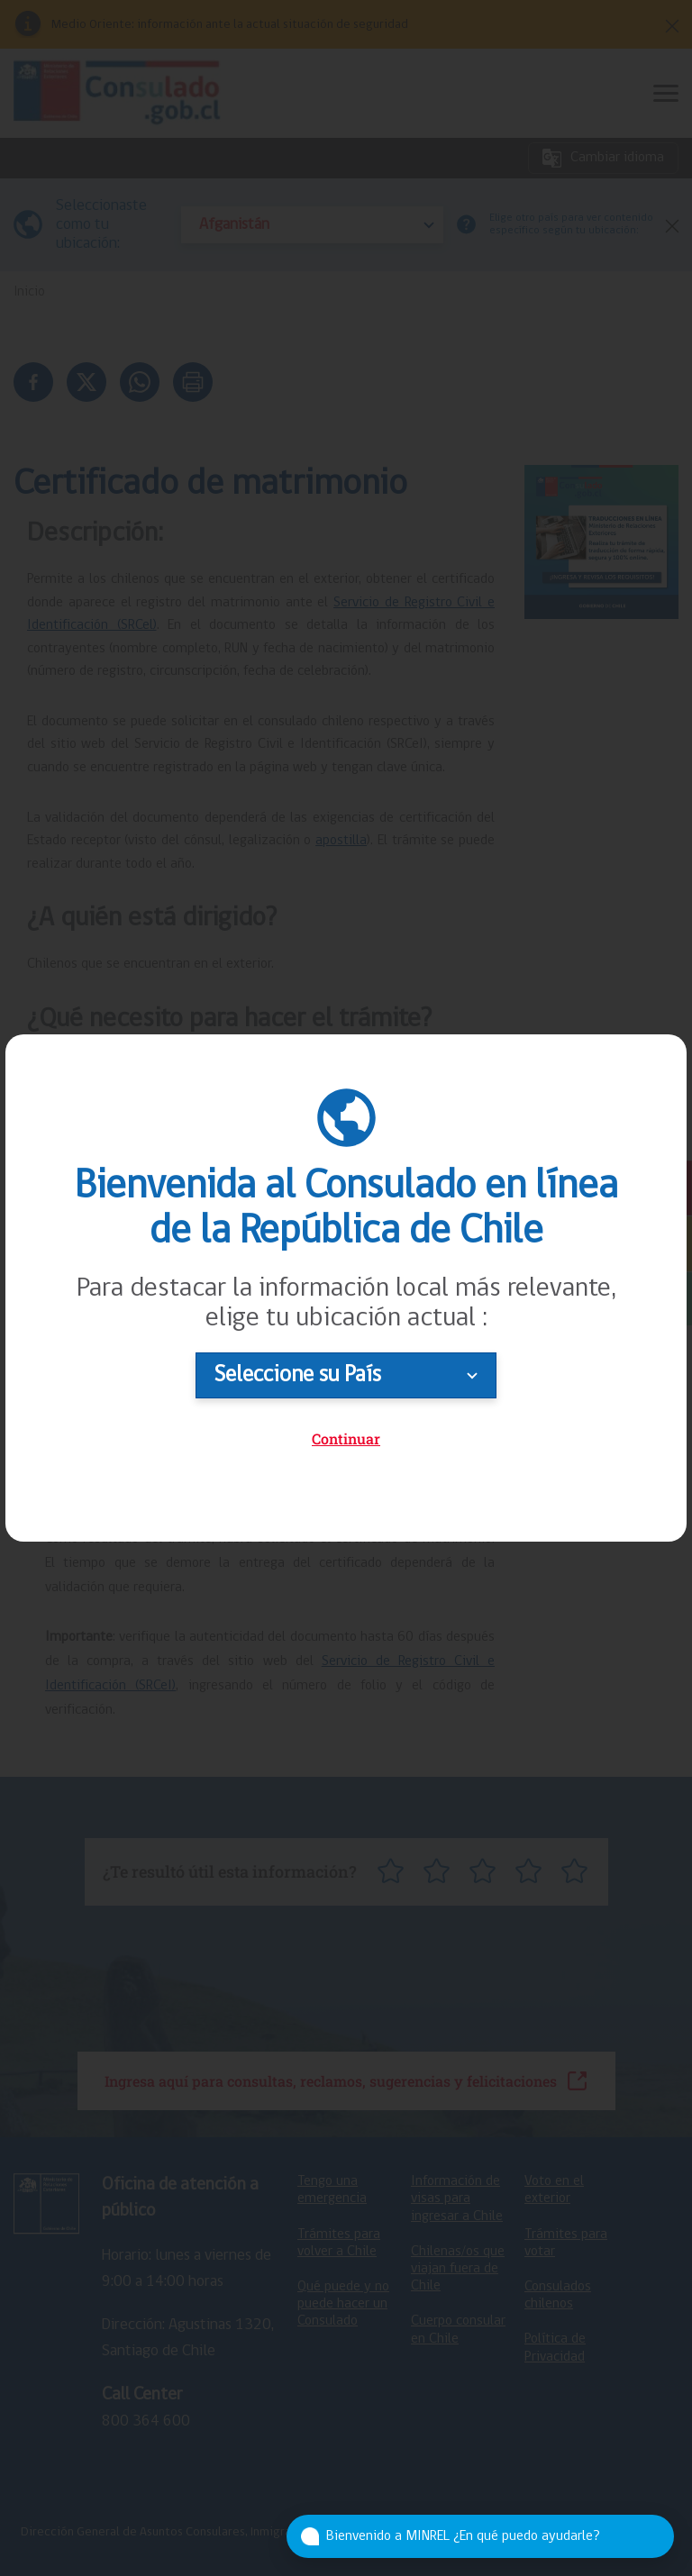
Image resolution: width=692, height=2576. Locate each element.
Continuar (346, 1438)
